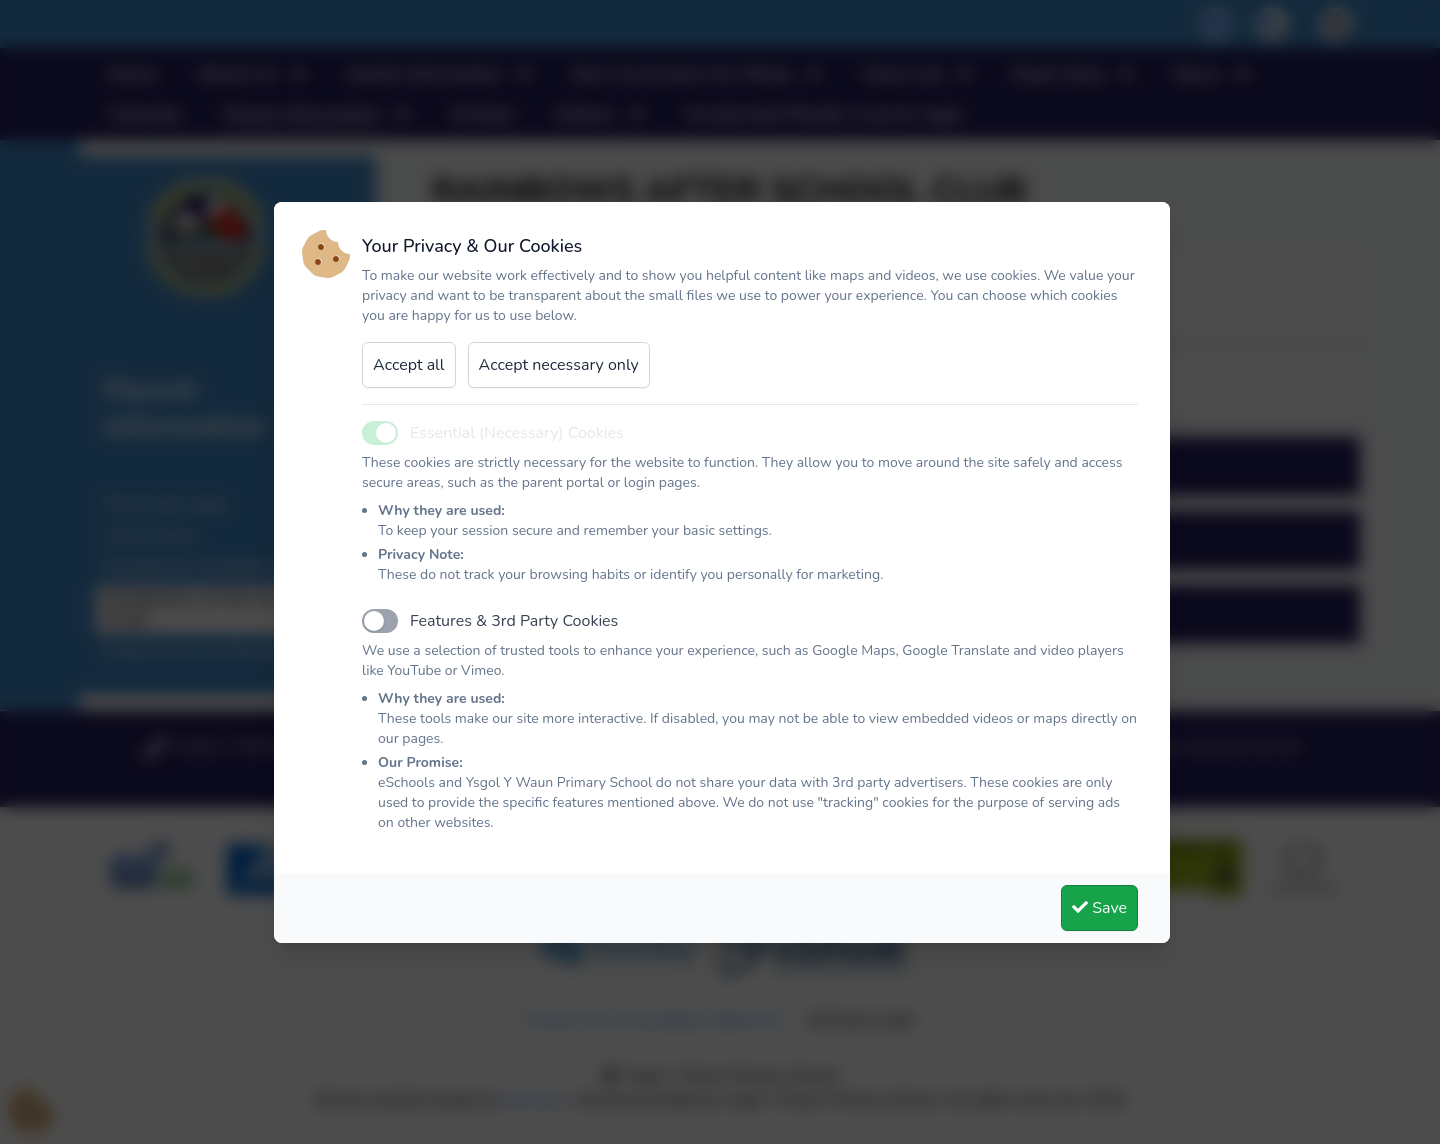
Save (1099, 908)
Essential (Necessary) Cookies (517, 433)
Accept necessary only (559, 365)
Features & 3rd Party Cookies (514, 621)
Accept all (409, 365)
